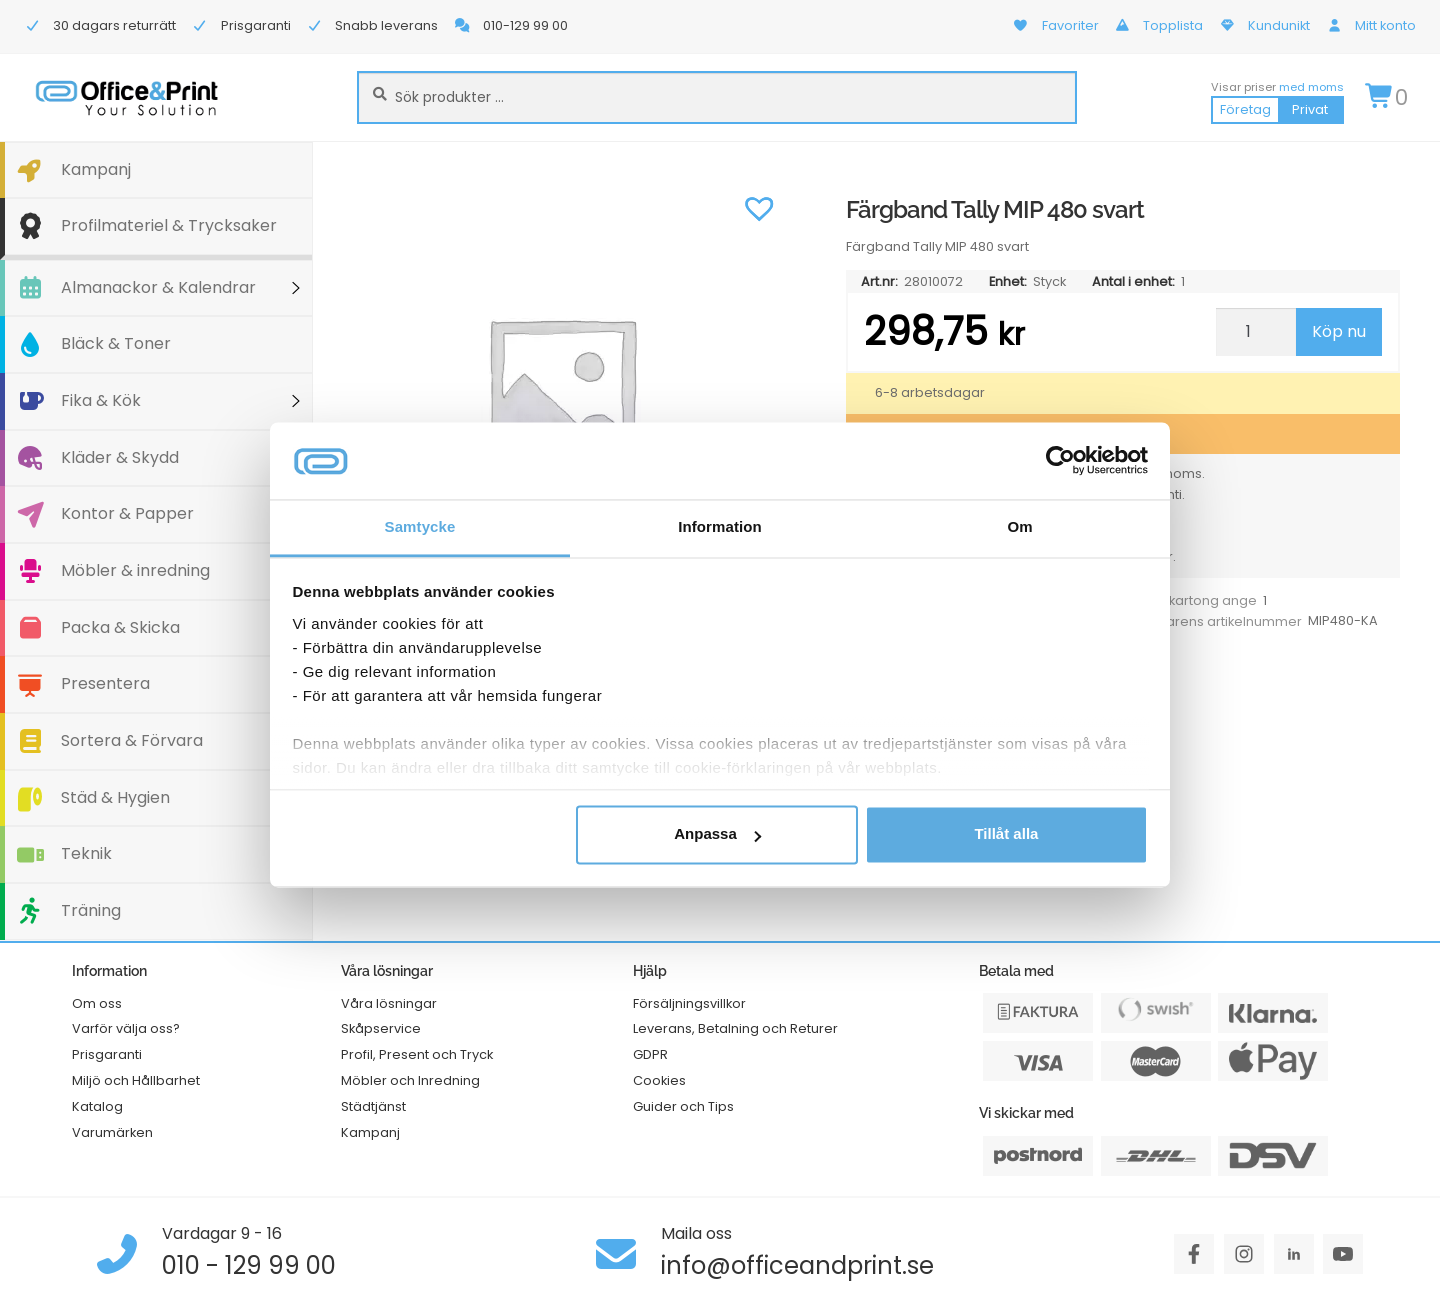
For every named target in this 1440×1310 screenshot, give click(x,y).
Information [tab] (720, 526)
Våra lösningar (389, 1003)
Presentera (105, 683)
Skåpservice (381, 1028)
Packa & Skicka (120, 627)
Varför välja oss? (126, 1028)
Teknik (86, 853)
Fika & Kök (101, 400)
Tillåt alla (1006, 834)
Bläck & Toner (116, 343)
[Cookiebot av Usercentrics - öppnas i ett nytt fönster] (1060, 461)
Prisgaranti (107, 1054)
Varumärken (112, 1132)
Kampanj (96, 169)
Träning (91, 910)
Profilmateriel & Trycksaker (169, 225)
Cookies (659, 1080)
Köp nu (1339, 331)
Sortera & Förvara (132, 740)
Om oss (97, 1003)
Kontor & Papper (127, 513)
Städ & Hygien (115, 797)
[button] (759, 207)
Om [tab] (1019, 526)
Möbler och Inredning (410, 1080)
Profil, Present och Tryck (417, 1054)
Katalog (97, 1106)
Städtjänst (373, 1106)
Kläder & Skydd (120, 457)
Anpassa (717, 834)
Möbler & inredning (135, 570)
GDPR (650, 1054)
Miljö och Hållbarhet (136, 1080)
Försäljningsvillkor (689, 1003)
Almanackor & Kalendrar (158, 287)
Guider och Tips (683, 1106)
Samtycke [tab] (420, 526)
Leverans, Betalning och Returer (735, 1028)
